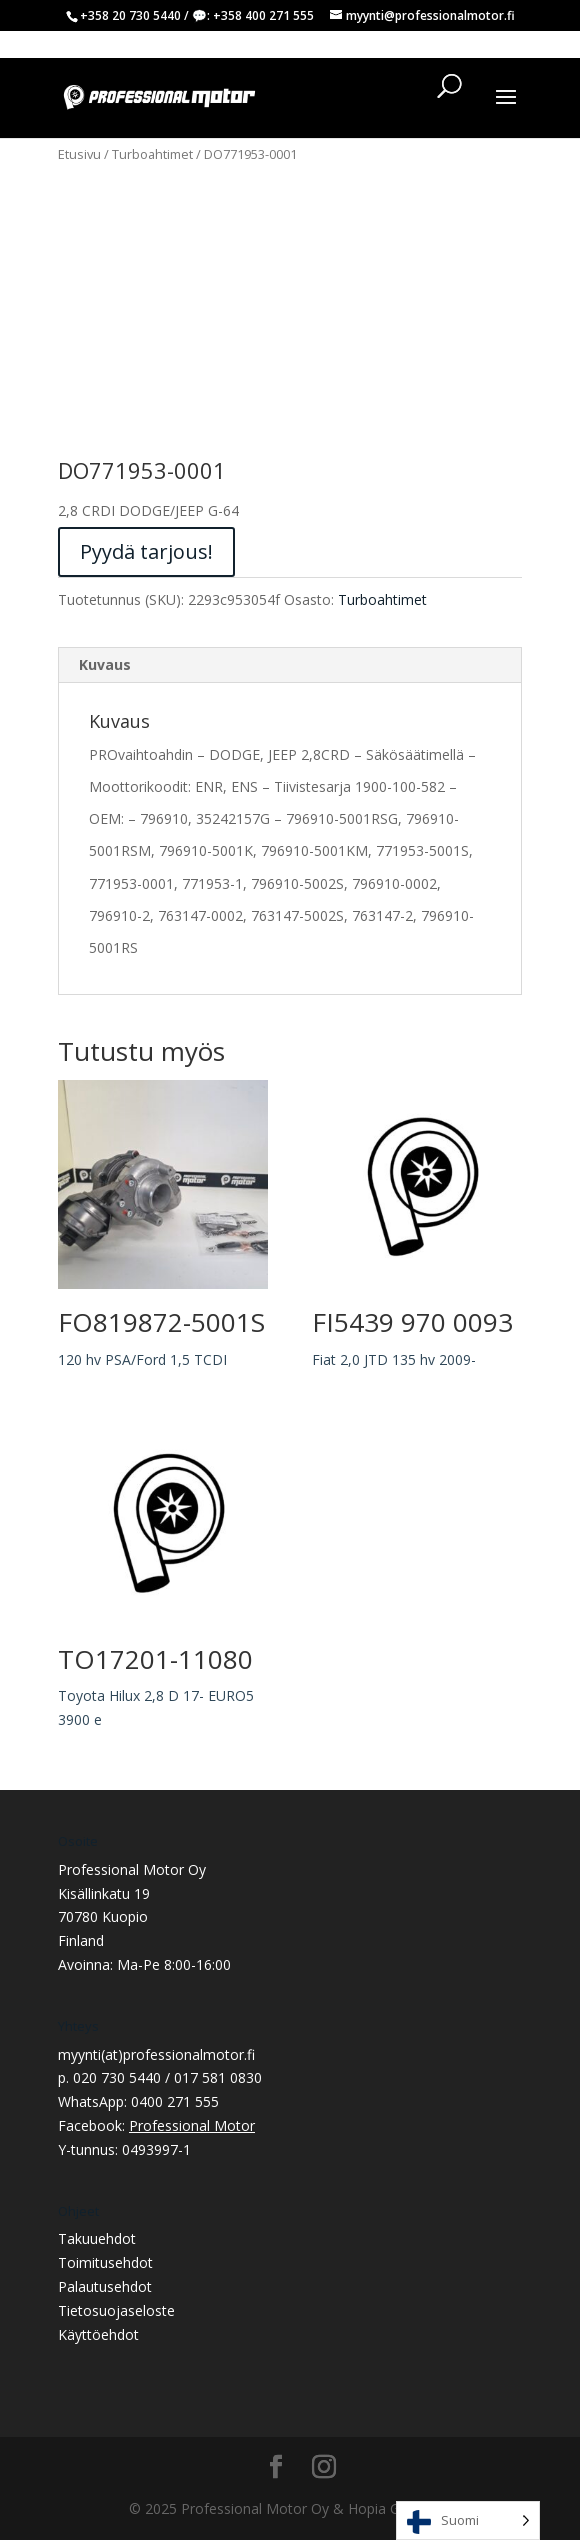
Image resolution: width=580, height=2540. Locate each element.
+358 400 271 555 (263, 15)
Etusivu (79, 154)
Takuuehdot (97, 2238)
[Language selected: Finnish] (468, 2520)
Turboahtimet (152, 154)
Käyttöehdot (98, 2334)
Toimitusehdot (105, 2262)
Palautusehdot (105, 2286)
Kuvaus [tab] (105, 664)
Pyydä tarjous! (146, 551)
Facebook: (156, 2125)
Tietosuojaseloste (116, 2310)
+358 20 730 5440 (130, 15)
